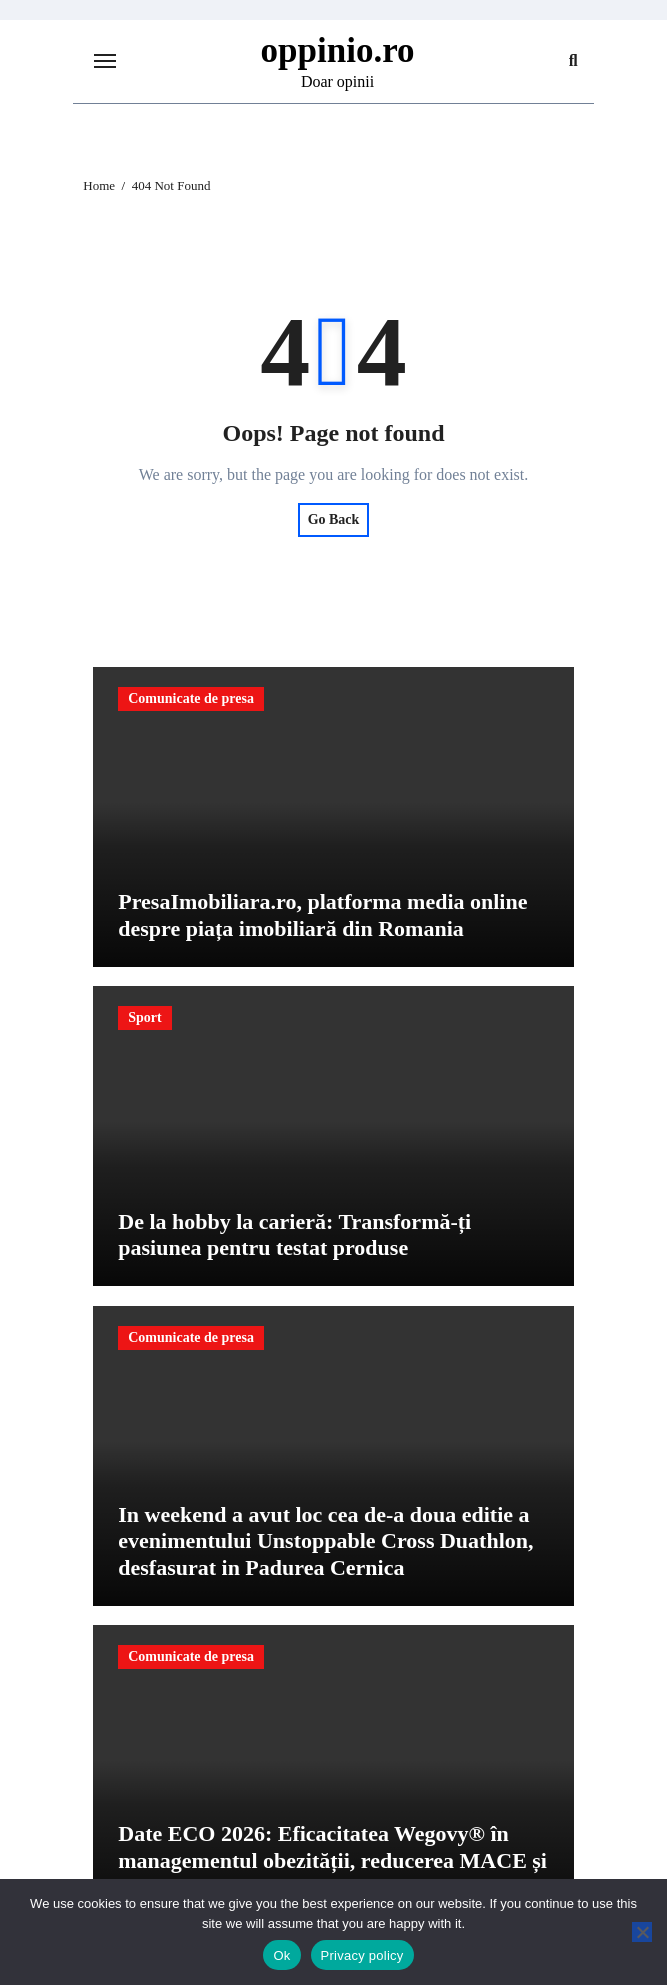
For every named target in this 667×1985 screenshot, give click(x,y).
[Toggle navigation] (105, 61)
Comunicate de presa (191, 698)
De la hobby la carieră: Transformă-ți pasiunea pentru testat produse (294, 1234)
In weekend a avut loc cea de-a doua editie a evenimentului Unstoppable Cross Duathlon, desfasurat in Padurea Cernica (325, 1541)
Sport (144, 1017)
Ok (281, 1955)
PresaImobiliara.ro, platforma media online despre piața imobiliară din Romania (322, 914)
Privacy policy (362, 1955)
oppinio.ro (338, 50)
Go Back (334, 519)
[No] (642, 1932)
